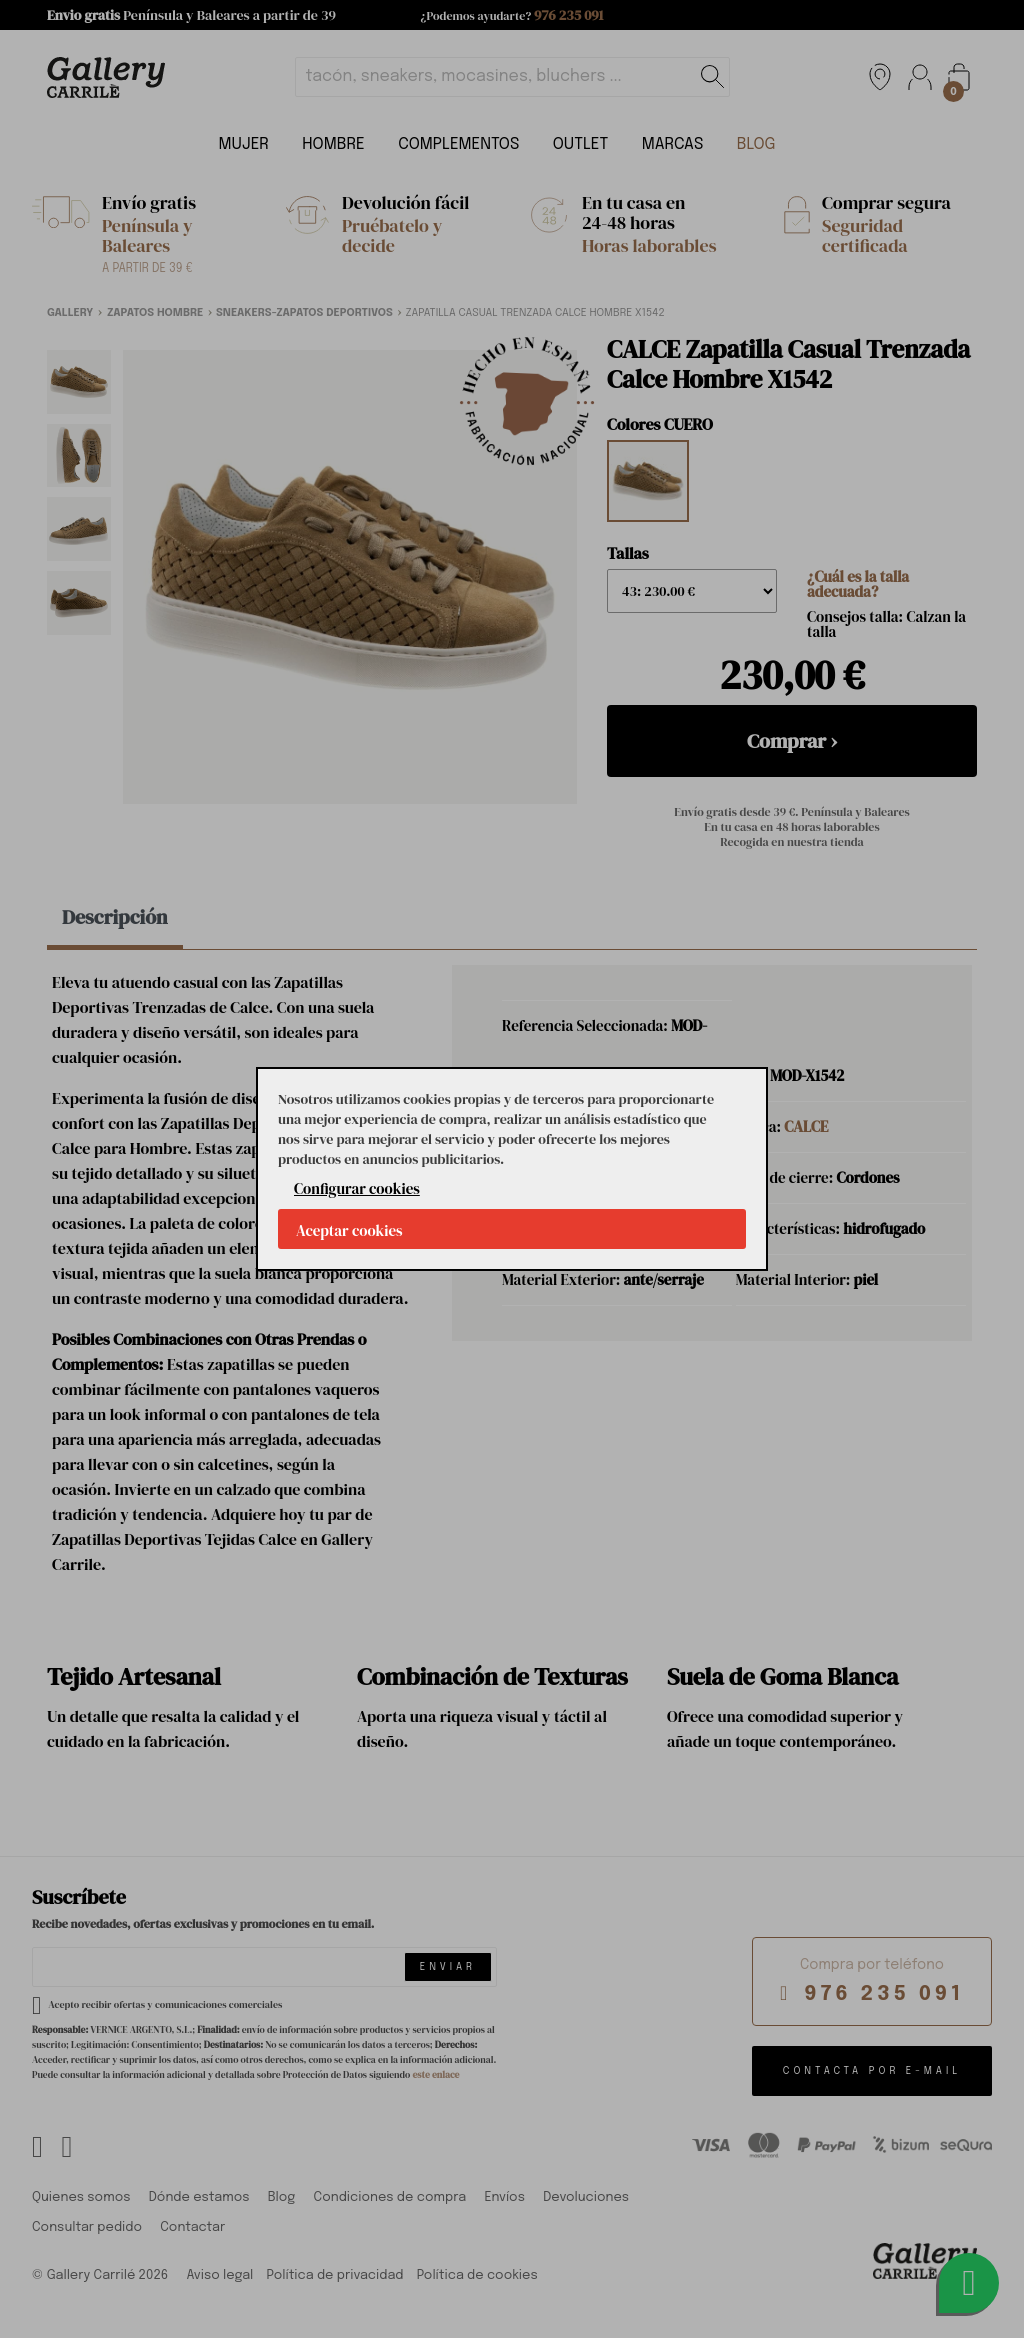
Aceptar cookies (349, 1230)
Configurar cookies (357, 1188)
